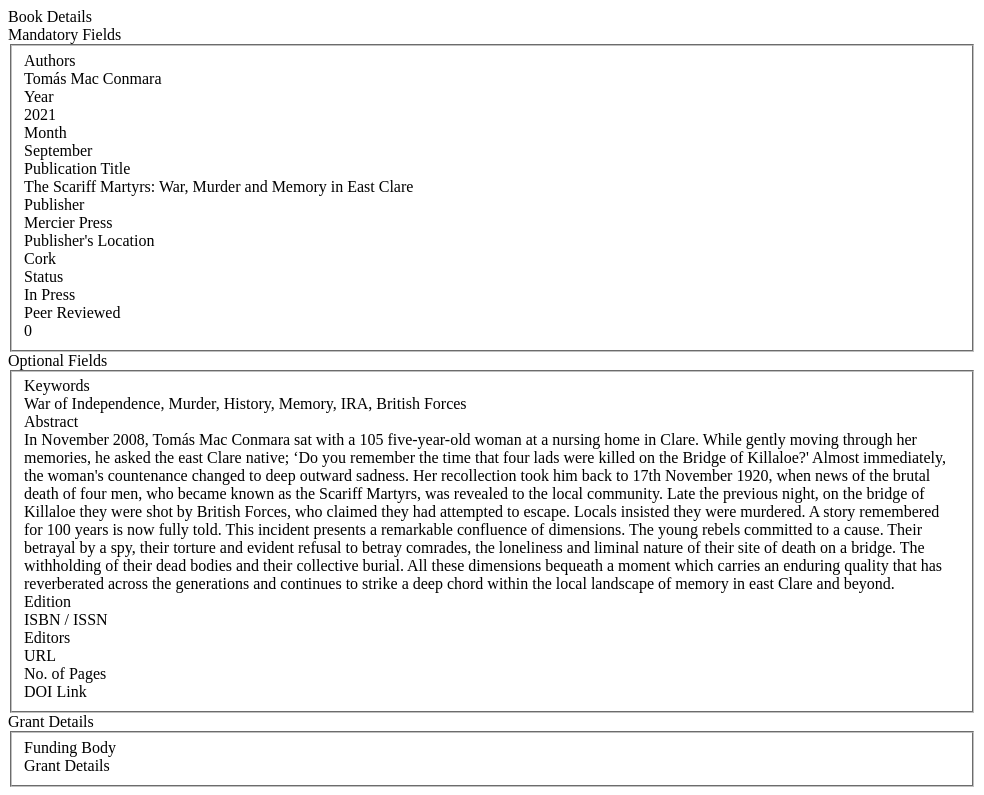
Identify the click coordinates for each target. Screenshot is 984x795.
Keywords (57, 385)
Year (38, 96)
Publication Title (77, 168)
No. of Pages (65, 673)
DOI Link (55, 691)
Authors (50, 60)
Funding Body (70, 747)
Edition (47, 601)
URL (40, 655)
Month (45, 132)
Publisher (54, 204)
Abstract (51, 421)
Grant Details (67, 765)
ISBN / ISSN (66, 619)
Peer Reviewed (72, 312)
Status (43, 276)
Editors (47, 637)
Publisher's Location (89, 240)
